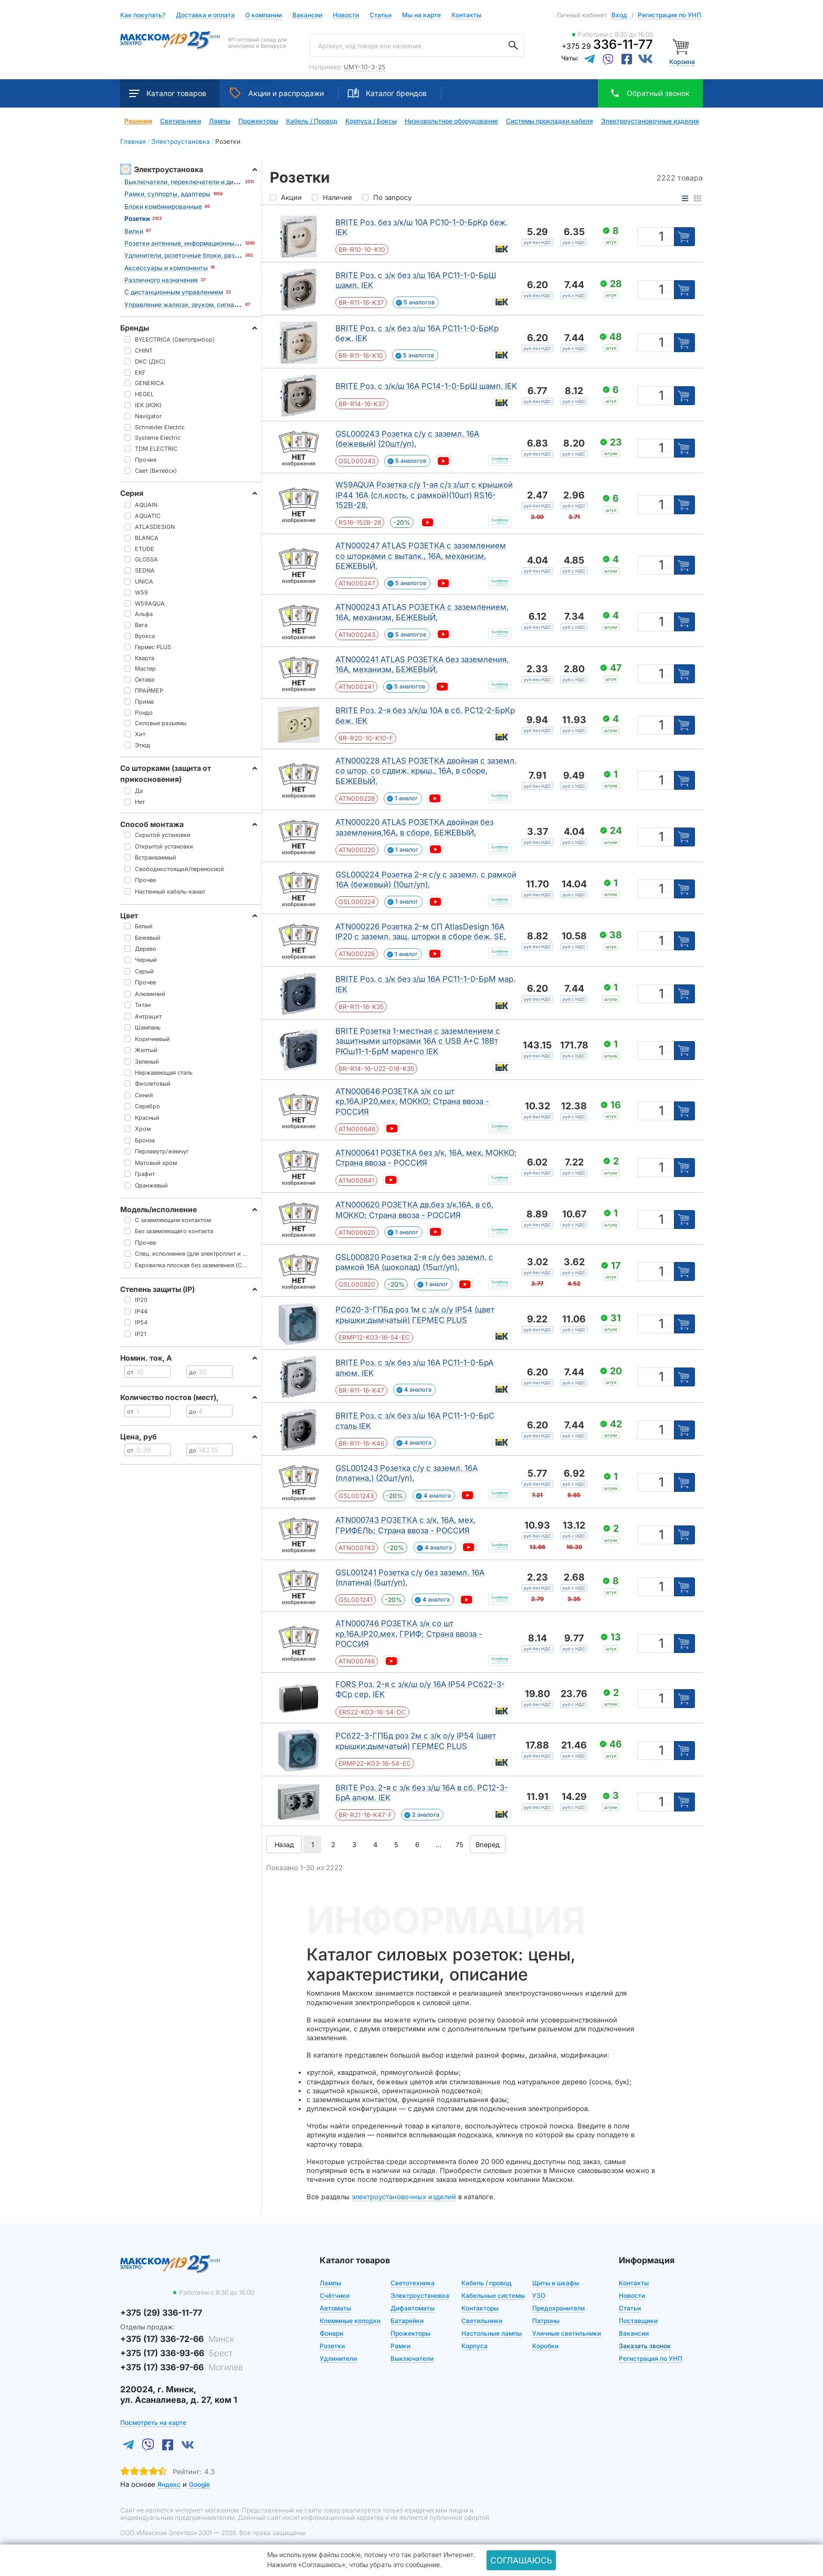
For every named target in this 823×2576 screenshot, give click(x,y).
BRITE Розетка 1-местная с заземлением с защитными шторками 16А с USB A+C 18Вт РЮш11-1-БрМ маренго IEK (417, 1041)
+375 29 (607, 45)
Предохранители (558, 2308)
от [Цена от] (130, 1372)
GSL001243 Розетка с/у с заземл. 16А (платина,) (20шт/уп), (406, 1473)
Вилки (133, 231)
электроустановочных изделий (404, 2196)
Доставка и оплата (205, 15)
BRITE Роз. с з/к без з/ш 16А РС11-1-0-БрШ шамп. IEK (415, 280)
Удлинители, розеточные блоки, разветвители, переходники (217, 255)
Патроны (546, 2321)
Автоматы (335, 2308)
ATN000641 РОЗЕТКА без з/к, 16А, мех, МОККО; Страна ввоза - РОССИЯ (426, 1158)
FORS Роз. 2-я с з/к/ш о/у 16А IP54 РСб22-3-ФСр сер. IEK (420, 1689)
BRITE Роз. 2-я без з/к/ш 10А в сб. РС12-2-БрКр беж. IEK (425, 715)
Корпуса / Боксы (371, 121)
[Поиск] (513, 46)
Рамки (400, 2346)
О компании (263, 15)
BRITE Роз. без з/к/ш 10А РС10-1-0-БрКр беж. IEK (421, 227)
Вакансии (307, 15)
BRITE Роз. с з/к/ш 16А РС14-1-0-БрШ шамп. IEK (426, 386)
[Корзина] (682, 46)
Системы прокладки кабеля (549, 121)
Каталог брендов (387, 93)
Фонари (331, 2333)
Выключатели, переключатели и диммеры (189, 182)
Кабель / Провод (311, 121)
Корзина (682, 62)
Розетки (332, 2346)
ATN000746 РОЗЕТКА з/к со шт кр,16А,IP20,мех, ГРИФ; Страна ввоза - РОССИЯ (408, 1633)
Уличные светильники (566, 2333)
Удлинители (338, 2358)
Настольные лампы (491, 2333)
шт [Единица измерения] (667, 238)
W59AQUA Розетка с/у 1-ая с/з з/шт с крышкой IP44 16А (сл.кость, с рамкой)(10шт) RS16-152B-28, (424, 495)
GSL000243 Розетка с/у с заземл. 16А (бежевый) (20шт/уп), (407, 439)
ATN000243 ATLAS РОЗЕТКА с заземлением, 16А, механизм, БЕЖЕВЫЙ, (422, 612)
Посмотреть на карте (153, 2422)
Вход (619, 15)
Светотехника (413, 2283)
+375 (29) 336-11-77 (161, 2312)
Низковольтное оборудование (451, 121)
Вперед (488, 1844)
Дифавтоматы (413, 2308)
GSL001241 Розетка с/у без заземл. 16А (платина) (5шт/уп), (409, 1577)
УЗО (538, 2295)
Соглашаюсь (521, 2560)
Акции (277, 93)
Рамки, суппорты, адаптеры (167, 194)
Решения (138, 121)
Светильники (180, 121)
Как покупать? (142, 15)
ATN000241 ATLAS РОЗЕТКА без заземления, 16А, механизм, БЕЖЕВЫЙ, (422, 664)
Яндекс (169, 2484)
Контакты (466, 15)
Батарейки (407, 2321)
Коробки (545, 2346)
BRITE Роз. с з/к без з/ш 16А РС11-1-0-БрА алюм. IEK (414, 1368)
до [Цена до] (192, 1372)
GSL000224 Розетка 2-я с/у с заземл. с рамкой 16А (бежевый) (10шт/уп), (425, 880)
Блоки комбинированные (163, 206)
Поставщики (638, 2321)
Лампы (219, 121)
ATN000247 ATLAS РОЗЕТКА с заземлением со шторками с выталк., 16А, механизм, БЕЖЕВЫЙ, (420, 555)
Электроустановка (420, 2295)
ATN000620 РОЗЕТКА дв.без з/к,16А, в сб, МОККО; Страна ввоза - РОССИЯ (414, 1210)
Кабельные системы (493, 2295)
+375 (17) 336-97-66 (181, 2367)
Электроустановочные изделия (650, 121)
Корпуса (474, 2346)
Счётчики (335, 2295)
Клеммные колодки (350, 2321)
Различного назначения (161, 280)
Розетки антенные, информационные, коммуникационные (213, 243)
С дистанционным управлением (173, 292)
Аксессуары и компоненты (166, 268)
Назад (284, 1844)
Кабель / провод (486, 2283)
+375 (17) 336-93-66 (176, 2353)
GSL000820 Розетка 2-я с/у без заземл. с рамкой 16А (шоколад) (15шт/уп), (414, 1262)
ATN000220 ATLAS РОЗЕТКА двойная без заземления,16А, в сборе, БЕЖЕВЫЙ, (414, 827)
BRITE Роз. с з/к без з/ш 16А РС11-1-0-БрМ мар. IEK (425, 984)
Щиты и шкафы (555, 2283)
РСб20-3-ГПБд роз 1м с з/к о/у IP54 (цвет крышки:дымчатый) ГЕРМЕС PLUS (414, 1315)
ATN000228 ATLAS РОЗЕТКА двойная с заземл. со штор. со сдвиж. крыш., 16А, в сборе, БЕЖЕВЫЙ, (425, 771)
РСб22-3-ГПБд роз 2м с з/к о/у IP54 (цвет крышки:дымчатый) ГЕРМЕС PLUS (415, 1741)
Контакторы (480, 2308)
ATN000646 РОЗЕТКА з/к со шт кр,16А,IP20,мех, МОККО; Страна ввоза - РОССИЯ (412, 1101)
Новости (346, 15)
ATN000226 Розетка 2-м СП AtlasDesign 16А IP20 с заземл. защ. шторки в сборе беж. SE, (420, 931)
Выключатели (412, 2358)
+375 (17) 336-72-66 (177, 2339)
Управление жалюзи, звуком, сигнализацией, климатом (210, 305)
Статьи (381, 15)
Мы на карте (421, 15)
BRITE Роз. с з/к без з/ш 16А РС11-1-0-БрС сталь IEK (414, 1421)
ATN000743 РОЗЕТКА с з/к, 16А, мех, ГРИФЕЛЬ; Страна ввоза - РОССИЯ (405, 1525)
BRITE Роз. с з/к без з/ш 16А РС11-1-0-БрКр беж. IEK (417, 333)
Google (199, 2484)
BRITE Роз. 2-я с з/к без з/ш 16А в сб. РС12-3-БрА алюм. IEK (421, 1793)
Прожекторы (258, 121)
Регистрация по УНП (669, 15)
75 (459, 1844)
